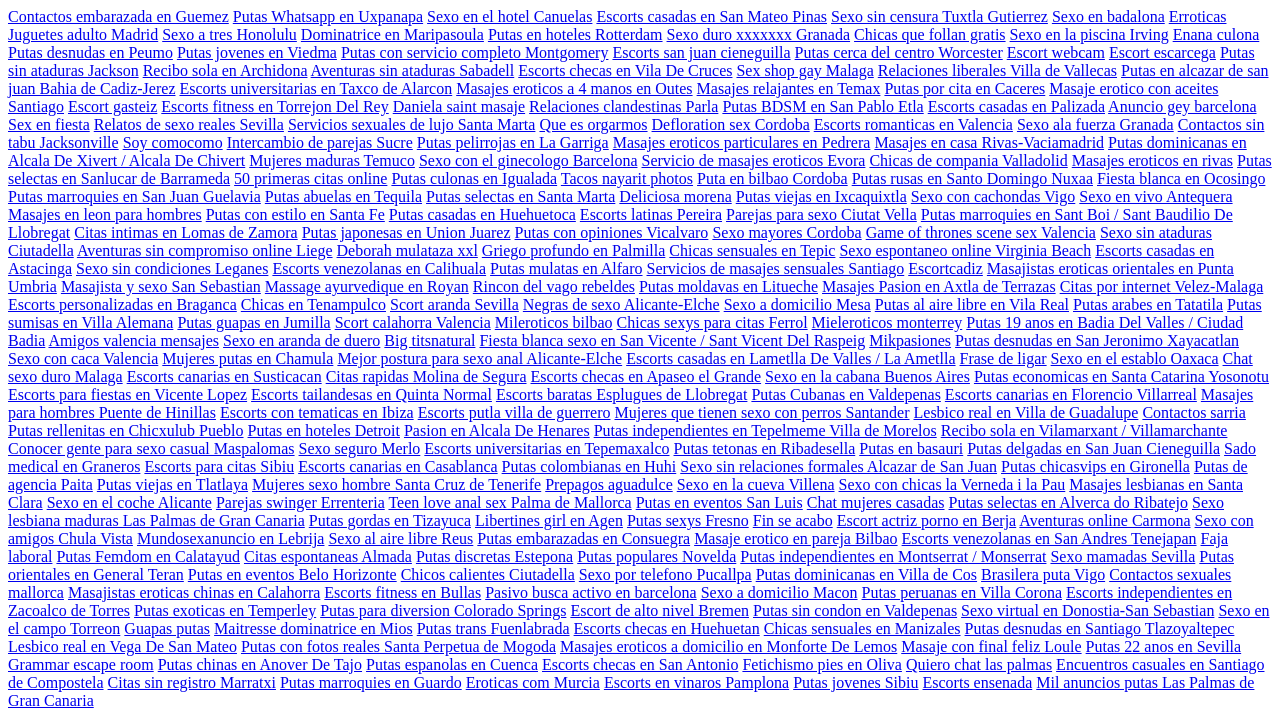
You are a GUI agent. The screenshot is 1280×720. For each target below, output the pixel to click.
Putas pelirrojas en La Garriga (513, 142)
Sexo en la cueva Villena (756, 484)
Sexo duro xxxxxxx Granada (759, 34)
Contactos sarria (1194, 412)
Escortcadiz (945, 268)
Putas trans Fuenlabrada (493, 628)
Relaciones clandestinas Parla (623, 106)
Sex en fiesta (49, 124)
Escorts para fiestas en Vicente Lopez (127, 394)
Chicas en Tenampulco (313, 304)
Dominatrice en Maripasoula (392, 34)
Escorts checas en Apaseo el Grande (646, 376)
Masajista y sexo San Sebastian (161, 286)
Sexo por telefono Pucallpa (665, 574)
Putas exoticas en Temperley (225, 610)
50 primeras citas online (310, 178)
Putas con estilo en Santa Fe (295, 214)
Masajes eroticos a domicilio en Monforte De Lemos (728, 646)
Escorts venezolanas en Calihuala (379, 268)
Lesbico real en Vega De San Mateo (122, 646)
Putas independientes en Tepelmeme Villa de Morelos (765, 430)
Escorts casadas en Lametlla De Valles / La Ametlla (790, 358)
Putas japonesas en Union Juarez (406, 232)
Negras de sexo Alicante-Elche (621, 304)
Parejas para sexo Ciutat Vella (821, 214)
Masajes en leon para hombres (105, 214)
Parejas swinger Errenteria (300, 502)
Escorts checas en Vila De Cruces (625, 70)
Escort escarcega (1162, 52)
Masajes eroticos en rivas (1152, 160)
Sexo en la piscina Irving (1089, 34)
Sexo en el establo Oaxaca (1135, 358)
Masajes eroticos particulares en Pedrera (742, 142)
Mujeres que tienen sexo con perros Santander (761, 412)
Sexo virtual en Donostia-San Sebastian (1087, 610)
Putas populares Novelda (656, 556)
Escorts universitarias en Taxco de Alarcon (315, 88)
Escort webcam (1056, 52)
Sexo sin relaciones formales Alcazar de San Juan (838, 466)
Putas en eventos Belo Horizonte (292, 574)
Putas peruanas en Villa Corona (962, 592)
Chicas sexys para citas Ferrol (712, 322)
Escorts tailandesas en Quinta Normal (371, 394)
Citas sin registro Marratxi (192, 682)
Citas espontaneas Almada (328, 556)
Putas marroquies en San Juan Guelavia (134, 196)
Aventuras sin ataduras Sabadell (413, 70)
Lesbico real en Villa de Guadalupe (1026, 412)
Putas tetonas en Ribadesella (765, 448)
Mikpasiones (910, 340)
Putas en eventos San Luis (719, 502)
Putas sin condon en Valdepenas (855, 610)
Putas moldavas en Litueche (728, 286)
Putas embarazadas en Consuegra (583, 538)
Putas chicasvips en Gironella (1095, 466)
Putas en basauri (911, 448)
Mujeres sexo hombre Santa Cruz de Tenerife (396, 484)
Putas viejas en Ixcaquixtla (821, 196)
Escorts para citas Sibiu (219, 466)
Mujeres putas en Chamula (247, 358)
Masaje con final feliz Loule (991, 646)
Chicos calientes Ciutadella (488, 574)
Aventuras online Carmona (1104, 520)
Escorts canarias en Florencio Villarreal (1071, 394)
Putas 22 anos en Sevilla (1164, 646)
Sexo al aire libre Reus (400, 538)
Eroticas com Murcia (533, 682)
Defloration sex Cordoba (731, 124)
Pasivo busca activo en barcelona (590, 592)
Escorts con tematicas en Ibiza (317, 412)
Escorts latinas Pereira (651, 214)
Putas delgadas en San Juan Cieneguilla (1093, 448)
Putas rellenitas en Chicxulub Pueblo (126, 430)
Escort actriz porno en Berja (926, 520)
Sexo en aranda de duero (301, 340)
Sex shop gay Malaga (804, 70)
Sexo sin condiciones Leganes (172, 268)
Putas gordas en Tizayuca (390, 520)
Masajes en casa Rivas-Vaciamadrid (989, 142)
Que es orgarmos (593, 124)
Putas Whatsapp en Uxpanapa (328, 16)
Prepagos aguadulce (609, 484)
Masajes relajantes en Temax (789, 88)
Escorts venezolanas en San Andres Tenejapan (1049, 538)
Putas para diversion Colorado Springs (443, 610)
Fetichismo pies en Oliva (822, 664)
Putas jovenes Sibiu (855, 682)
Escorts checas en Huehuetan (667, 628)
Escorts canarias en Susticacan (224, 376)
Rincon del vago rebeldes (554, 286)
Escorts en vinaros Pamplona (696, 682)
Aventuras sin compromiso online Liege (205, 250)
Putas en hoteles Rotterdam (575, 34)
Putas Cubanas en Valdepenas (845, 394)
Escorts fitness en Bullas (402, 592)
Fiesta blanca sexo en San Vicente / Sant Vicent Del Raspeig (672, 340)
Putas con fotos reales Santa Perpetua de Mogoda (398, 646)
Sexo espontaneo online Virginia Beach (965, 250)
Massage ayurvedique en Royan (367, 286)
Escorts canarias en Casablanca (397, 466)
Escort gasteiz (112, 106)
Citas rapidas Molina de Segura (426, 376)
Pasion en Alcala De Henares (497, 430)
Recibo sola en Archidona (225, 70)
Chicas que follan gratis (930, 34)
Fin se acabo (793, 520)
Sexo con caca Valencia (83, 358)
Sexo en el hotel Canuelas (509, 16)
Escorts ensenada (978, 682)
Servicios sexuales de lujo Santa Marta (412, 124)
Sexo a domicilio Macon (779, 592)
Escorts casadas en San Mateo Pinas (711, 16)
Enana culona (1216, 34)
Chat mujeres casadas (876, 502)
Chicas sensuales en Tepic (752, 250)
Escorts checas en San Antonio (640, 664)
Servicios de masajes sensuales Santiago (776, 268)
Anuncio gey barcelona (1182, 106)
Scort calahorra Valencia (413, 322)
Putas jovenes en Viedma (257, 52)
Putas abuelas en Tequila (343, 196)
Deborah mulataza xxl (407, 250)
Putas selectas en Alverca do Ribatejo (1068, 502)
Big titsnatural (429, 340)
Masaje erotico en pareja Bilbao (795, 538)
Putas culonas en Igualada (474, 178)
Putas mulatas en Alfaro (566, 268)
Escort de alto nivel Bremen (659, 610)
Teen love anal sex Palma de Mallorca (509, 502)
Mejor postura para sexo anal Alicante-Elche (479, 358)
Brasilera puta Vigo (1043, 574)
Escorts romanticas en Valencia (913, 124)
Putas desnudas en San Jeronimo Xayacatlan (1097, 340)
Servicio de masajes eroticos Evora (754, 160)
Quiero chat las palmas (979, 664)
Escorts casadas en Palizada (1016, 106)
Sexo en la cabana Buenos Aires (867, 376)
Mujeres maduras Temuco (332, 160)
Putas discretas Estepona (494, 556)
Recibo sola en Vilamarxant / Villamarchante (1084, 430)
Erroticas (1198, 16)
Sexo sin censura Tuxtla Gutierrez (939, 16)
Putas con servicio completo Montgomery (475, 52)
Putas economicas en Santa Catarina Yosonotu (1121, 376)
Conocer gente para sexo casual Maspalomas (151, 448)
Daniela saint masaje (459, 106)
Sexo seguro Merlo (360, 448)
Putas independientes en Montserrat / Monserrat (893, 556)
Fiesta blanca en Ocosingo (1181, 178)
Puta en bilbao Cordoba (772, 178)
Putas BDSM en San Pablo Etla (822, 106)
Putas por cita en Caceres (964, 88)
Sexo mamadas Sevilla (1122, 556)
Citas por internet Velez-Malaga (1162, 286)
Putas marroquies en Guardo (371, 682)
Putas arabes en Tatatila (1148, 304)
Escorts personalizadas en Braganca (122, 304)
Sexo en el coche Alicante (129, 502)
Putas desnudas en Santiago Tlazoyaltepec (1100, 628)
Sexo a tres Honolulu (229, 34)
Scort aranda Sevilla (454, 304)
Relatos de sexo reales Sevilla (189, 124)
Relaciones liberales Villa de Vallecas (997, 70)
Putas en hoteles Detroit (324, 430)
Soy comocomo (173, 142)
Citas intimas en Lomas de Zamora (186, 232)
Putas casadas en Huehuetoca (482, 214)
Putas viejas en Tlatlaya (172, 484)
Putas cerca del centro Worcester (899, 52)
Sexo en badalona (1108, 16)
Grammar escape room (81, 664)
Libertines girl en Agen (549, 520)
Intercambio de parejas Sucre (320, 142)
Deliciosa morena (675, 196)
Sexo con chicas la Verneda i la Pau (952, 484)
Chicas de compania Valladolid (968, 160)
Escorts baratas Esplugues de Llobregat (621, 394)
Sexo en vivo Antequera (1155, 196)
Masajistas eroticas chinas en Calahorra (194, 592)
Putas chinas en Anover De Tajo (260, 664)
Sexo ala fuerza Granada (1095, 124)
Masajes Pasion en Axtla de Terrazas (939, 286)
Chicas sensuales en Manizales (862, 628)
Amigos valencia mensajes (133, 340)
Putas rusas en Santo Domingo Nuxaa (972, 178)
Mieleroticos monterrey (887, 322)
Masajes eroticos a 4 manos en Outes (574, 88)
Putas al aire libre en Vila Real (972, 304)
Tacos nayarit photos (627, 178)
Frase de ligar (1003, 358)
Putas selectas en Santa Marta (520, 196)
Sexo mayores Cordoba (786, 232)
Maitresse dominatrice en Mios (313, 628)
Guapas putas (167, 628)
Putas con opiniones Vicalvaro (612, 232)
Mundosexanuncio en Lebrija (231, 538)
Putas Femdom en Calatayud (148, 556)
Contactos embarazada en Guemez (118, 16)
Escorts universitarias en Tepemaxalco (546, 448)
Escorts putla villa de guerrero (514, 412)
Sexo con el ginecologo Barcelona (528, 160)
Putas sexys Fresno (688, 520)
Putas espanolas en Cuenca (452, 664)
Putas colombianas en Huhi (589, 466)
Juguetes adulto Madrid (83, 34)
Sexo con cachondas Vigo (993, 196)
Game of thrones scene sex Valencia (981, 232)
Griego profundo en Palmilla (574, 250)
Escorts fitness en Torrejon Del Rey (274, 106)
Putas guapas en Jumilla (253, 322)
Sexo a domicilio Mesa (797, 304)
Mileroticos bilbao (554, 322)
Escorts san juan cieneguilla (701, 52)
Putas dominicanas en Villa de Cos (866, 574)
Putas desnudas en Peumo (90, 52)
